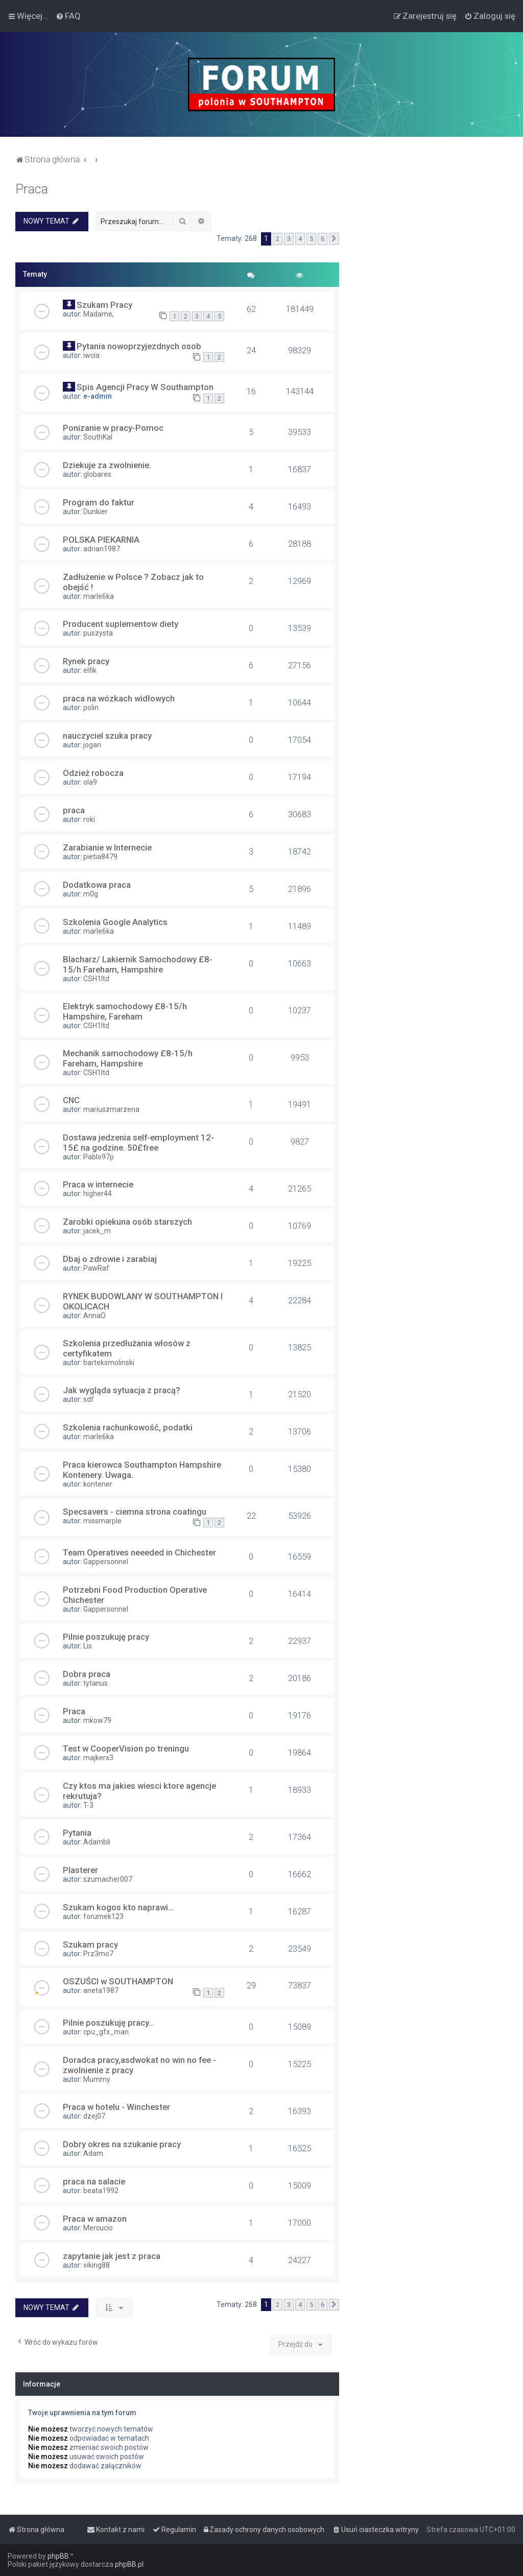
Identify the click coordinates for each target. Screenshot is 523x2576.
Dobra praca (86, 1674)
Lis (87, 1646)
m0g (90, 894)
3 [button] (289, 238)
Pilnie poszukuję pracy (106, 1637)
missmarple (102, 1521)
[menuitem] (68, 16)
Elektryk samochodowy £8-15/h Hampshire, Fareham (125, 1011)
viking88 (96, 2265)
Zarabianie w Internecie (107, 847)
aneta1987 (100, 1990)
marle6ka (98, 596)
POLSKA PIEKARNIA (101, 539)
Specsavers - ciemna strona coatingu (134, 1511)
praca (74, 810)
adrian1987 (101, 549)
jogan (92, 745)
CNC (71, 1100)
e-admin (97, 396)
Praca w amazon (95, 2219)
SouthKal (97, 437)
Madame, (98, 314)
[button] (334, 239)
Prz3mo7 (98, 1954)
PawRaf (96, 1268)
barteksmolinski (108, 1362)
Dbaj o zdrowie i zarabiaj (110, 1259)
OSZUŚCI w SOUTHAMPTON (118, 1981)
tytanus (95, 1683)
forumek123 (103, 1916)
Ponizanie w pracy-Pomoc (113, 428)
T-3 (88, 1805)
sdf (88, 1399)
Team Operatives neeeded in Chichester (139, 1552)
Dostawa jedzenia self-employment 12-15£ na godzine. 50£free (138, 1142)
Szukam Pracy (104, 305)
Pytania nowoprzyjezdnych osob (139, 346)
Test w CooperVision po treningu (126, 1748)
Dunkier (95, 511)
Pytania (77, 1833)
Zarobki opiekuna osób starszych (127, 1222)
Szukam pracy (90, 1944)
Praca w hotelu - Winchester (116, 2107)
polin (91, 707)
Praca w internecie (98, 1184)
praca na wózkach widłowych (119, 698)
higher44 (97, 1193)
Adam (93, 2153)
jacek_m (97, 1231)
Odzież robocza (93, 773)
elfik (90, 670)
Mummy (96, 2079)
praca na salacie (94, 2181)
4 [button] (300, 238)
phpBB (58, 2556)
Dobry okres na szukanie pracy (122, 2144)
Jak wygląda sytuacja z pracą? (121, 1390)
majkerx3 (98, 1758)
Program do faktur (98, 502)
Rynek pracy (86, 661)
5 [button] (311, 238)
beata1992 (100, 2190)
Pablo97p (98, 1157)
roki (89, 819)
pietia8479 (100, 857)
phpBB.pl (129, 2564)
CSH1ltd (96, 979)
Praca (31, 189)
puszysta (98, 633)
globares (97, 474)
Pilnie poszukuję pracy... (109, 2023)
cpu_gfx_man (106, 2032)
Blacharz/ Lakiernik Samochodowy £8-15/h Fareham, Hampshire (137, 964)
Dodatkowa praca (97, 885)
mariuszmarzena (111, 1109)
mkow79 (97, 1720)
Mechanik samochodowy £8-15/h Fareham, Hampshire (128, 1058)
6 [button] (322, 238)
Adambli (96, 1842)
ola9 (90, 782)
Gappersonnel (105, 1562)
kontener (97, 1484)
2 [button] (277, 238)
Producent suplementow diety (120, 624)
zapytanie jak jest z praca (111, 2256)
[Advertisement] (431, 245)
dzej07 (94, 2116)
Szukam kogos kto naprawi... (118, 1907)
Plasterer (80, 1870)
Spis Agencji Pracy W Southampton (145, 387)
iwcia (91, 355)
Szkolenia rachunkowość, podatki (128, 1427)
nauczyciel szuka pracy (107, 736)
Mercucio (98, 2228)
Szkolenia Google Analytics (115, 922)
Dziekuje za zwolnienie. (107, 465)
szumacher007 (107, 1879)
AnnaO (94, 1315)
